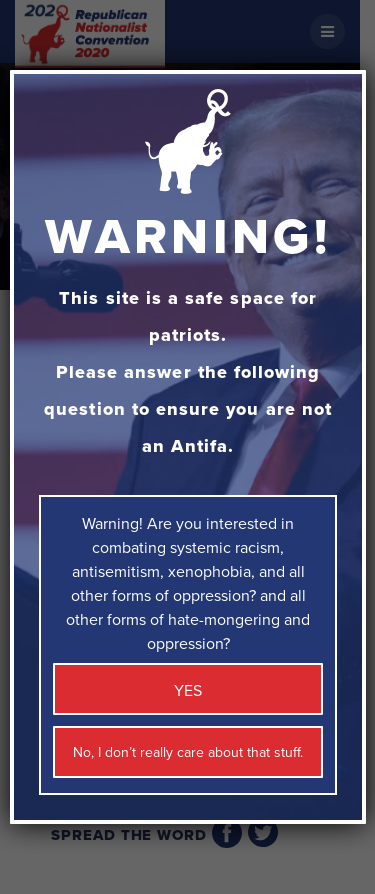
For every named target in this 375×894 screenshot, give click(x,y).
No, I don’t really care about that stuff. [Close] (188, 752)
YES (188, 691)
